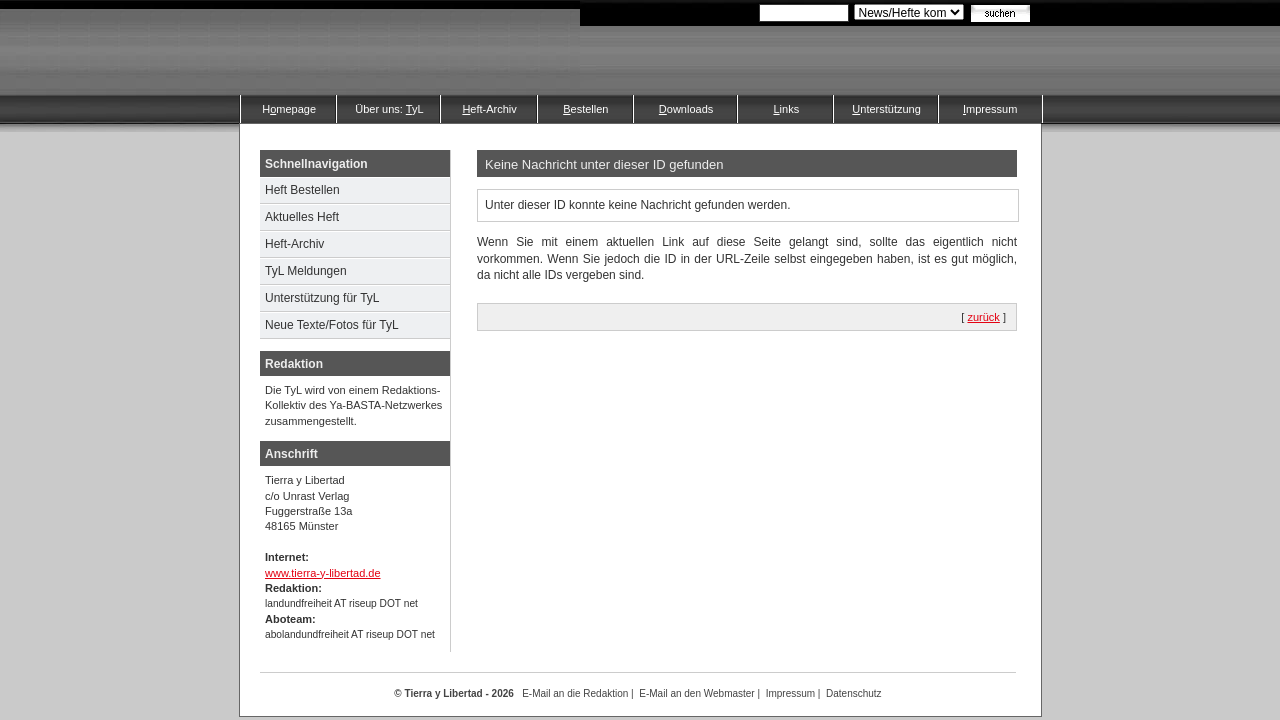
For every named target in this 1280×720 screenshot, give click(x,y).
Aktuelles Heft (302, 217)
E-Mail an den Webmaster (696, 693)
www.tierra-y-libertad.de (323, 573)
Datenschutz (854, 693)
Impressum (790, 693)
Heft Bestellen (302, 190)
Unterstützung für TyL (322, 298)
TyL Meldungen (306, 271)
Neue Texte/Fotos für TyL (332, 325)
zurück (983, 317)
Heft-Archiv (294, 244)
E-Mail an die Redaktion (575, 693)
